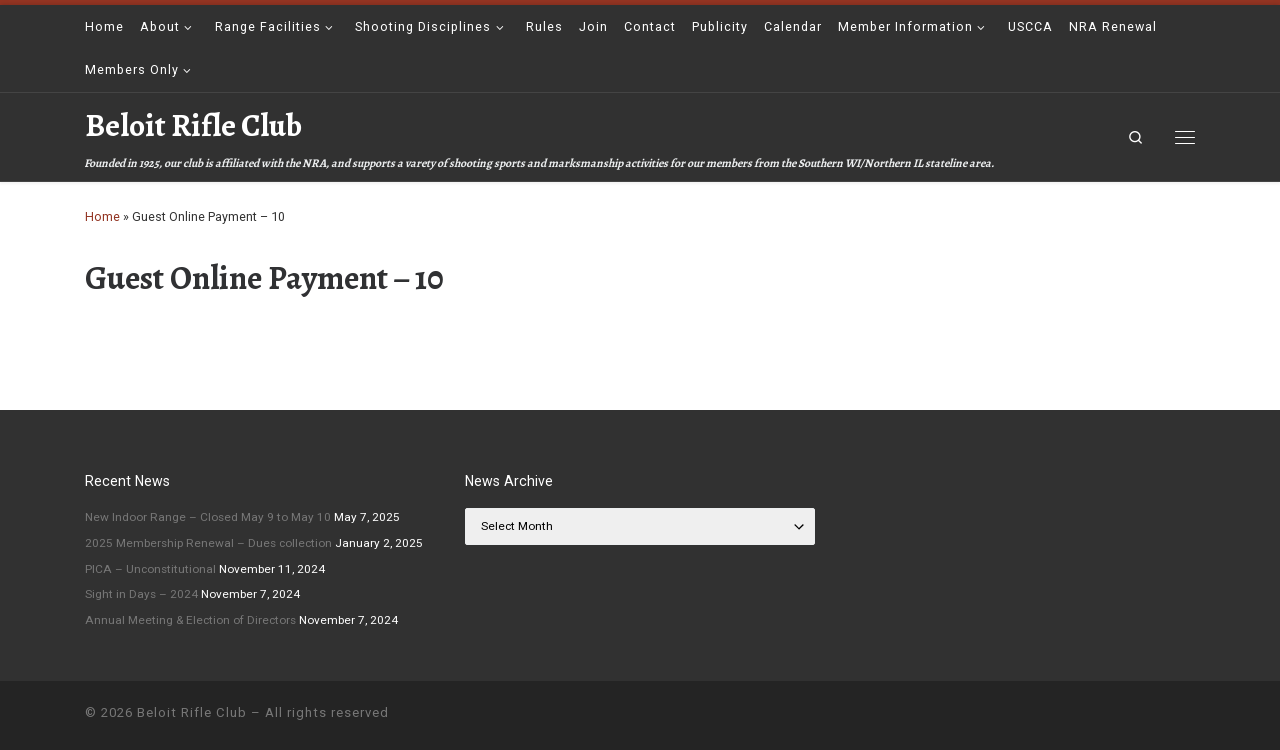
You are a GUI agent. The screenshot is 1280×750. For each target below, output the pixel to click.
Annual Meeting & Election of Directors (190, 620)
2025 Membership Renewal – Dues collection (208, 543)
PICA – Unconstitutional (150, 569)
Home (102, 216)
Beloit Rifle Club (192, 712)
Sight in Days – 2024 (141, 594)
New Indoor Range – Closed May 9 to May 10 (208, 517)
